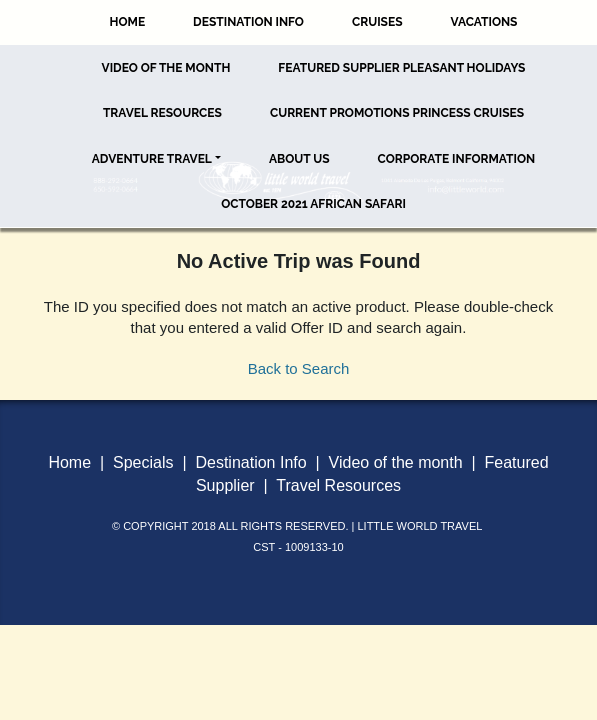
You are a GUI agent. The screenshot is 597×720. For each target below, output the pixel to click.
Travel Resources (162, 113)
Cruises (377, 22)
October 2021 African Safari (313, 204)
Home (128, 22)
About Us (299, 159)
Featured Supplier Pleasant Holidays (401, 68)
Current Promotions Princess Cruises (397, 113)
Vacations (484, 22)
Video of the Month (166, 68)
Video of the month (396, 462)
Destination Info (248, 22)
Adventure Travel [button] (152, 159)
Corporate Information (457, 159)
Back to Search (299, 368)
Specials (143, 462)
